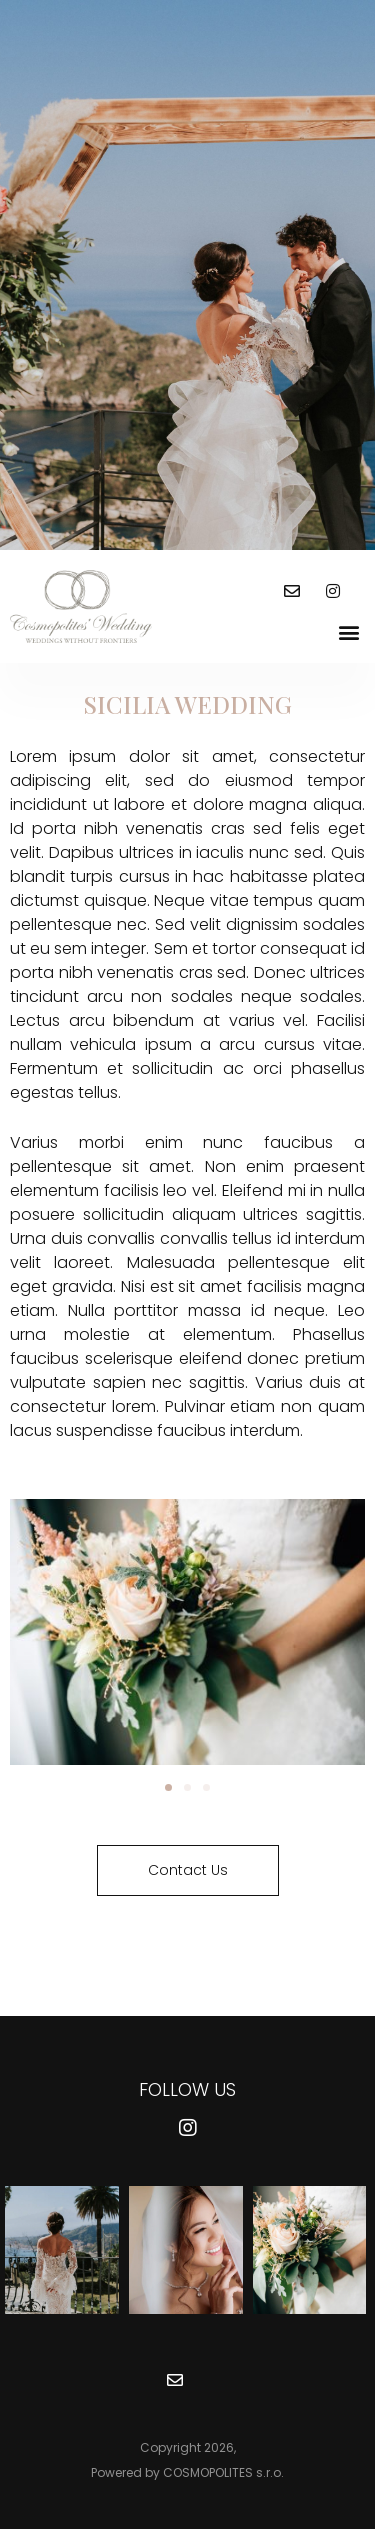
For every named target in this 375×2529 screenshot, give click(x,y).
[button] (348, 631)
